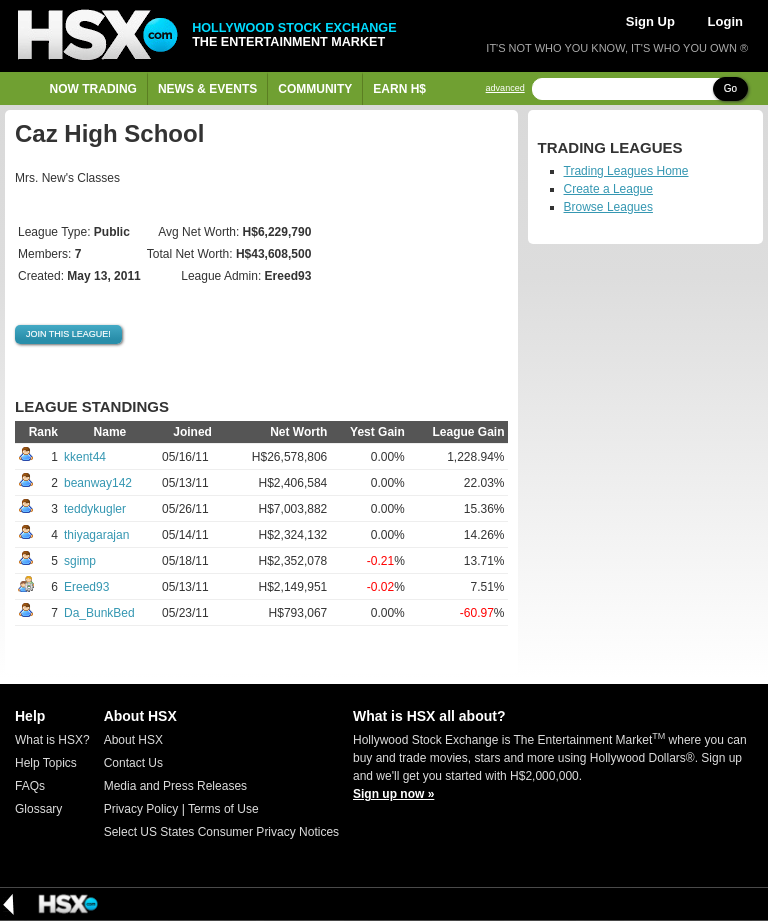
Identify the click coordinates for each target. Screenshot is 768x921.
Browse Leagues (608, 207)
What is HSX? (52, 740)
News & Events (207, 89)
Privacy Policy (141, 809)
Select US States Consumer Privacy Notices (221, 832)
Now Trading (93, 89)
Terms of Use (223, 809)
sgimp (80, 561)
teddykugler (95, 509)
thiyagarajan (96, 535)
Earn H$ (399, 89)
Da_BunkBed (99, 613)
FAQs (30, 786)
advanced (505, 88)
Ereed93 (86, 587)
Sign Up (650, 21)
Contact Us (133, 763)
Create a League (608, 189)
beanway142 (98, 483)
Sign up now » (393, 794)
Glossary (38, 809)
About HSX (133, 740)
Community (315, 89)
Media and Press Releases (175, 786)
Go (730, 88)
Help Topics (46, 763)
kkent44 (85, 457)
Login (725, 21)
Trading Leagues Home (626, 171)
